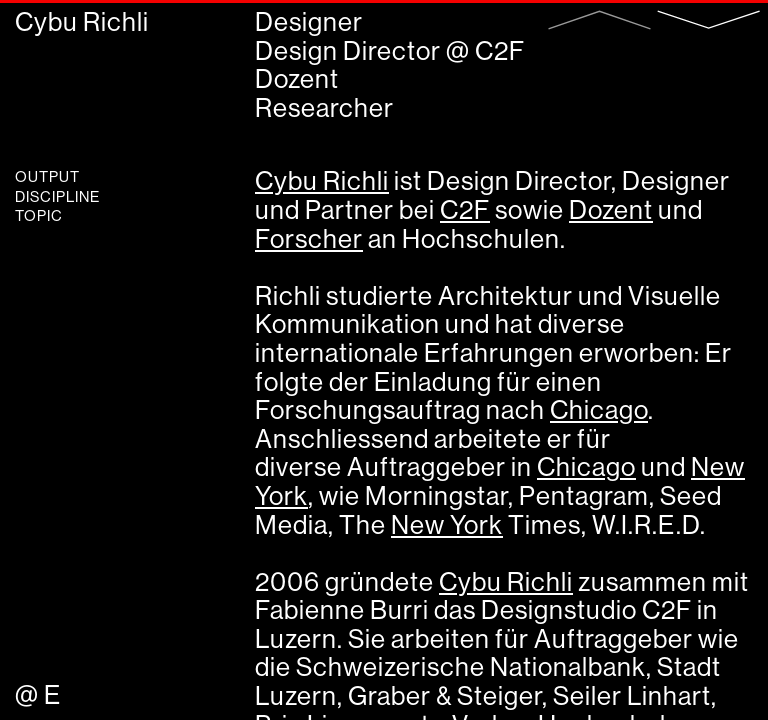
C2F (500, 51)
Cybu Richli (82, 22)
